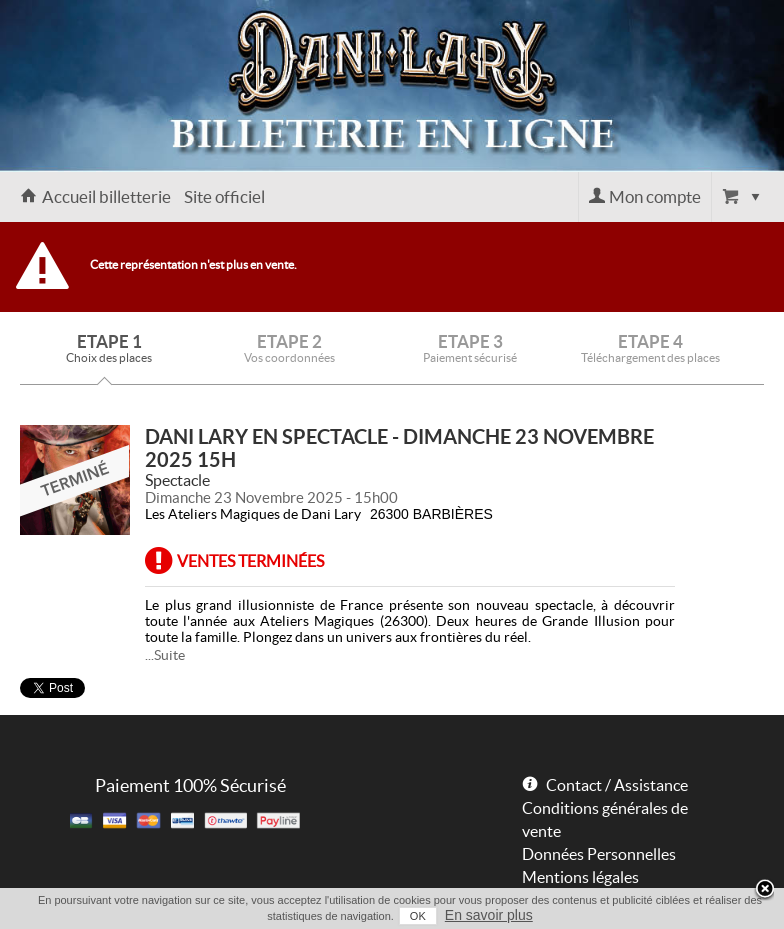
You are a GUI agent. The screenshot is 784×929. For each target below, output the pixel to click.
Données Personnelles (599, 854)
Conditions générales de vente (605, 819)
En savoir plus (489, 915)
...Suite (165, 655)
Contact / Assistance (617, 785)
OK (418, 916)
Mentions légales (580, 877)
